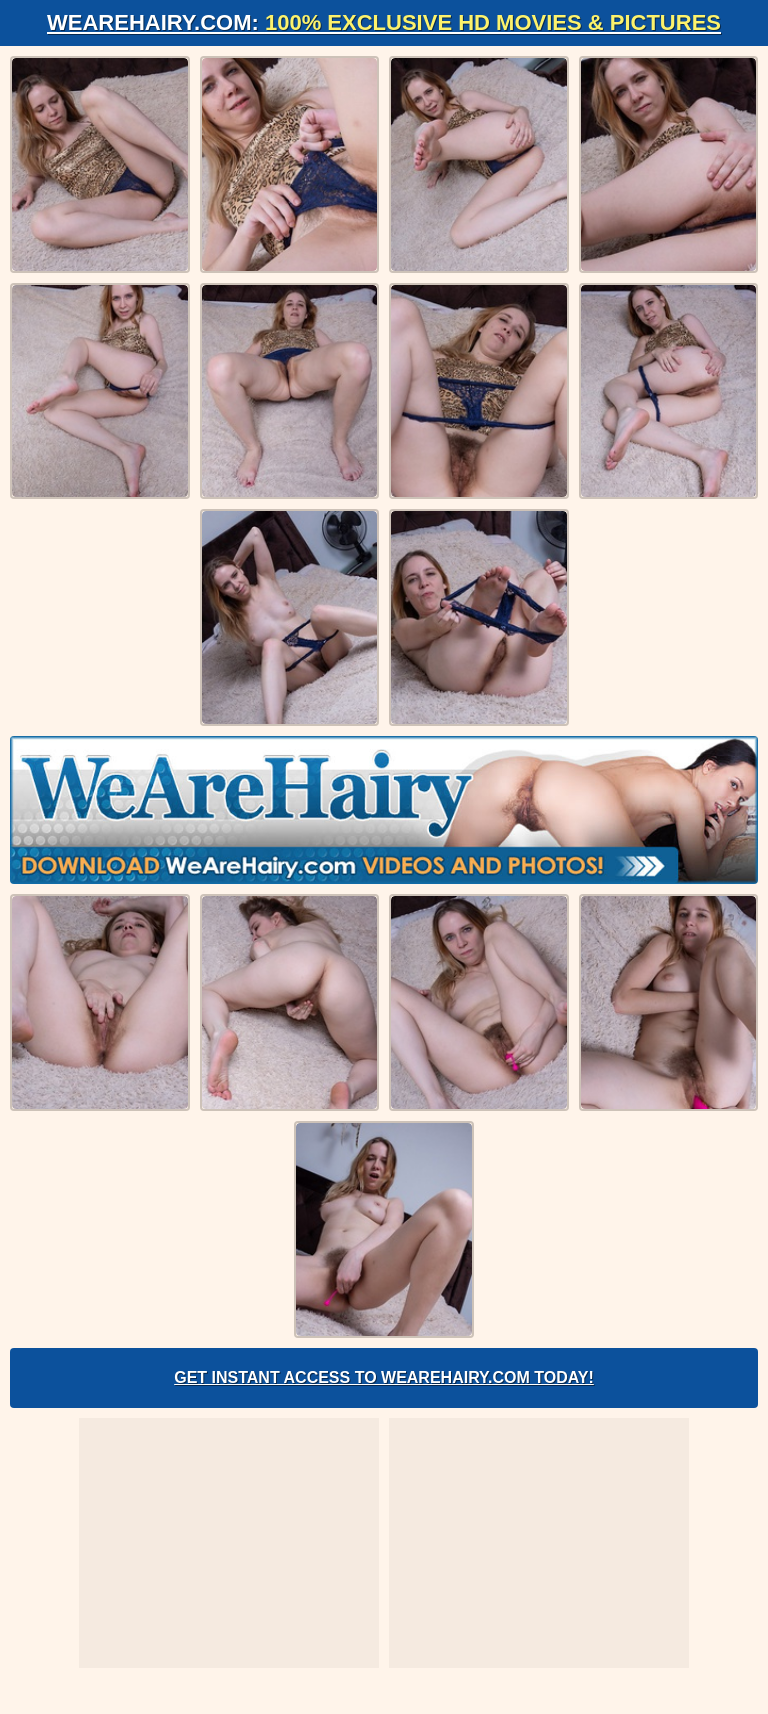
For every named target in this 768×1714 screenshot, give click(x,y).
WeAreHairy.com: (384, 22)
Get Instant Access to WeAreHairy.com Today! (384, 1377)
